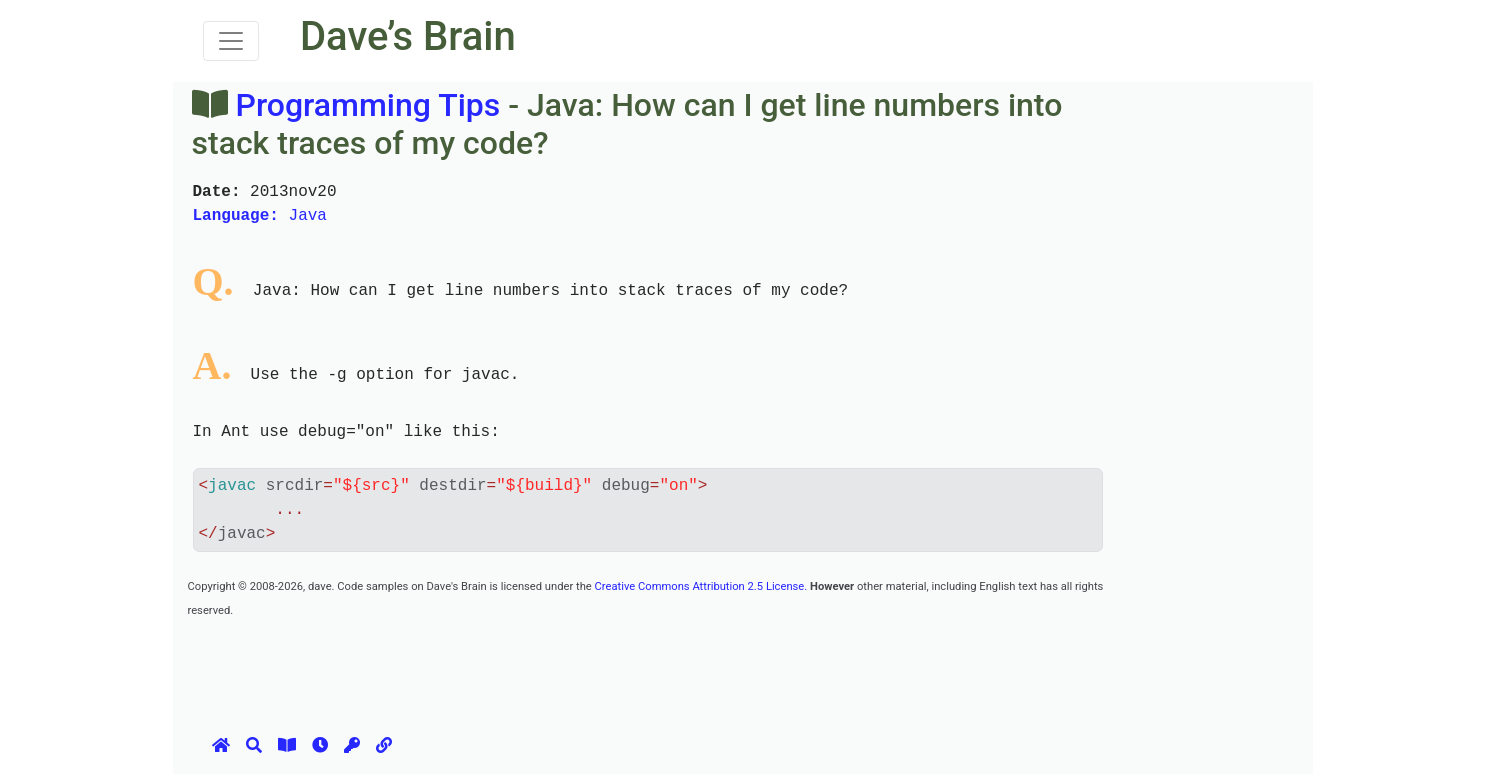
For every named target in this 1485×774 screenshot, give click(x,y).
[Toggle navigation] (231, 41)
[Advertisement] (552, 666)
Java (260, 216)
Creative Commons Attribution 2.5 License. (701, 586)
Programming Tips (367, 105)
